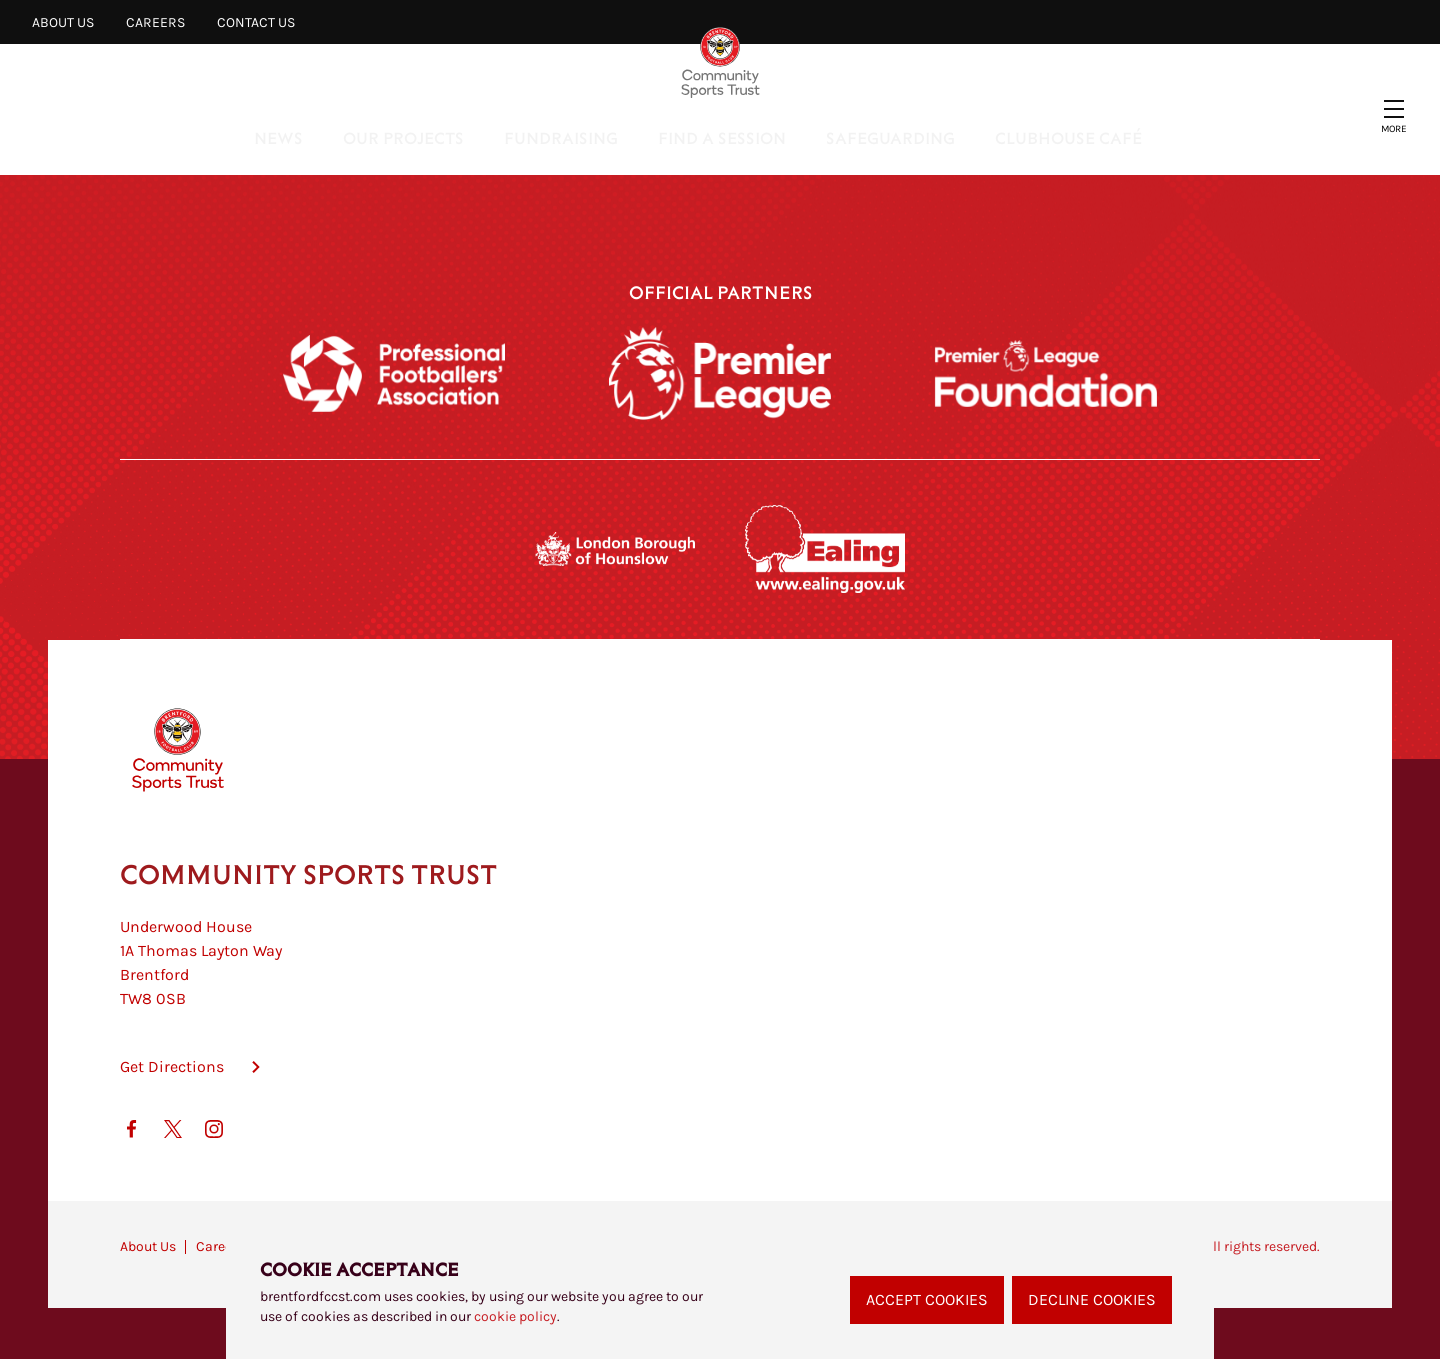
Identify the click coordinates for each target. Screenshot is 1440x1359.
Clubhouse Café (1068, 137)
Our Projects (403, 137)
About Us (63, 22)
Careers (155, 22)
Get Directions (172, 1066)
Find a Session (722, 137)
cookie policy (515, 1316)
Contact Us (256, 22)
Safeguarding (890, 137)
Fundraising (561, 137)
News (278, 137)
